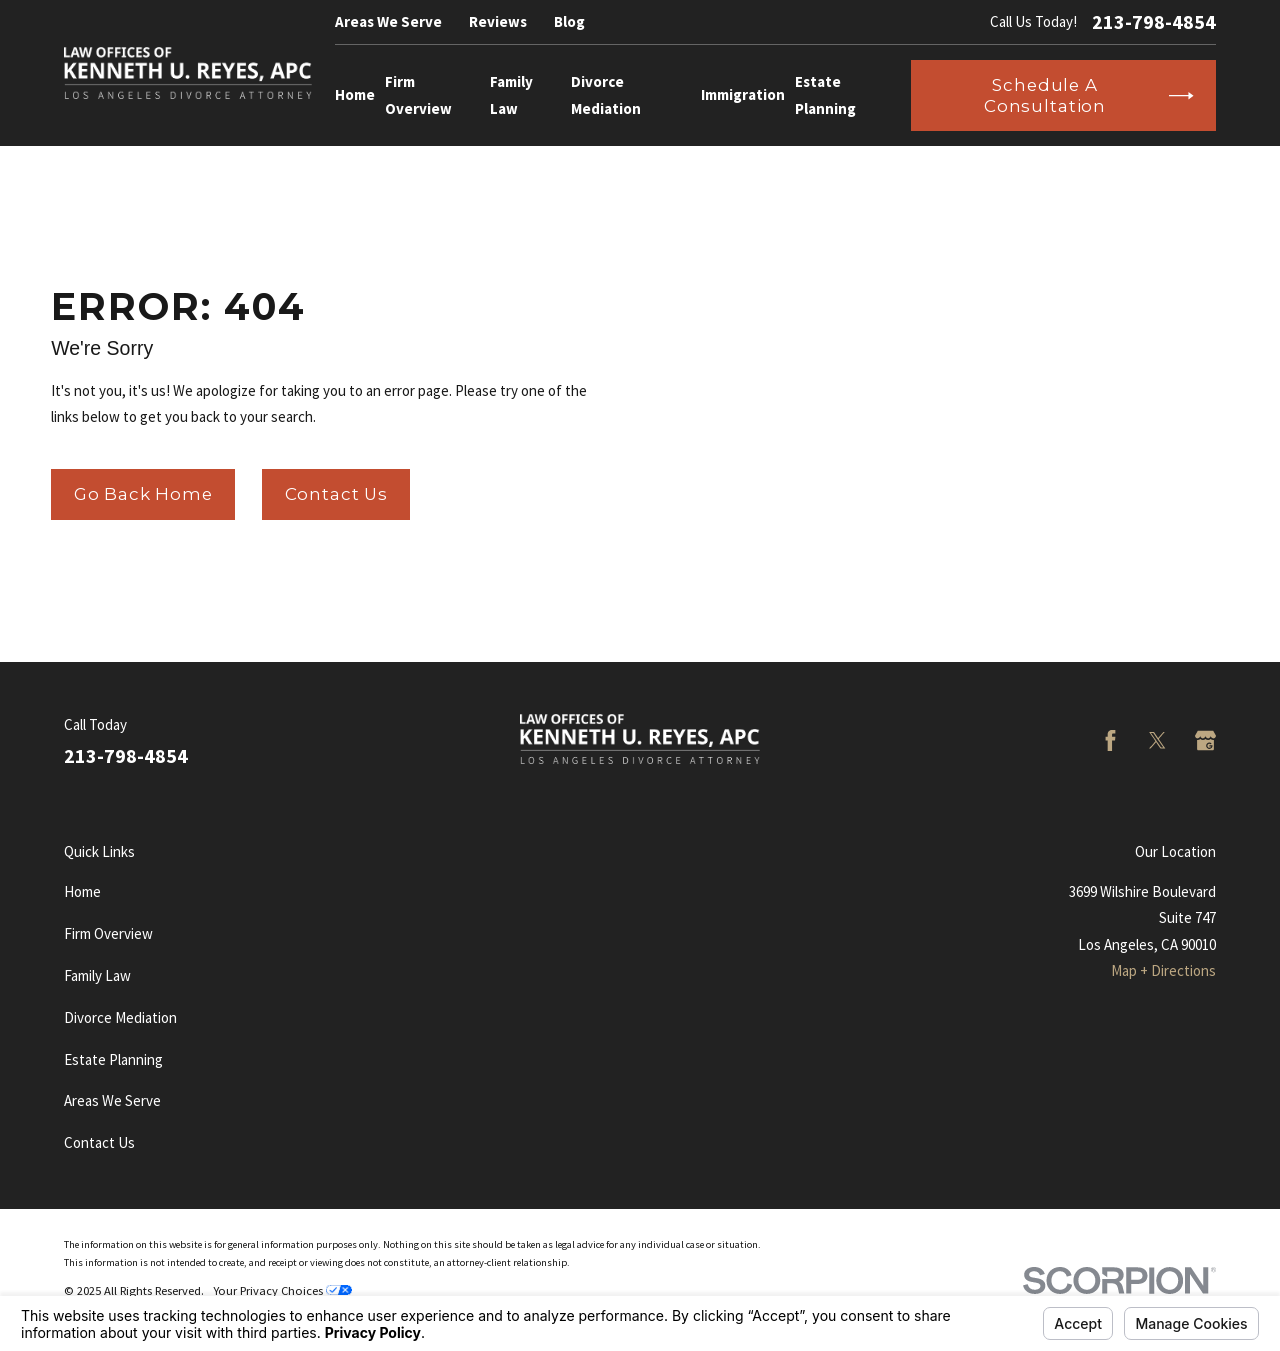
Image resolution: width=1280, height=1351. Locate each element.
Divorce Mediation (120, 1017)
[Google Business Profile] (1205, 740)
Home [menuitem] (355, 94)
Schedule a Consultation (1089, 95)
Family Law (97, 975)
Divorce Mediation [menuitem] (606, 94)
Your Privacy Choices (282, 1290)
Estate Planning (113, 1059)
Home (82, 891)
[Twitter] (1157, 740)
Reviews (498, 21)
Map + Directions (1163, 970)
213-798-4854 (1154, 22)
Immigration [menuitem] (743, 94)
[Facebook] (1110, 740)
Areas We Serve (388, 21)
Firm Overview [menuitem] (418, 94)
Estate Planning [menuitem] (825, 94)
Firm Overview (108, 933)
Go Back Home (143, 494)
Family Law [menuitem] (511, 94)
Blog (569, 21)
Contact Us (336, 494)
